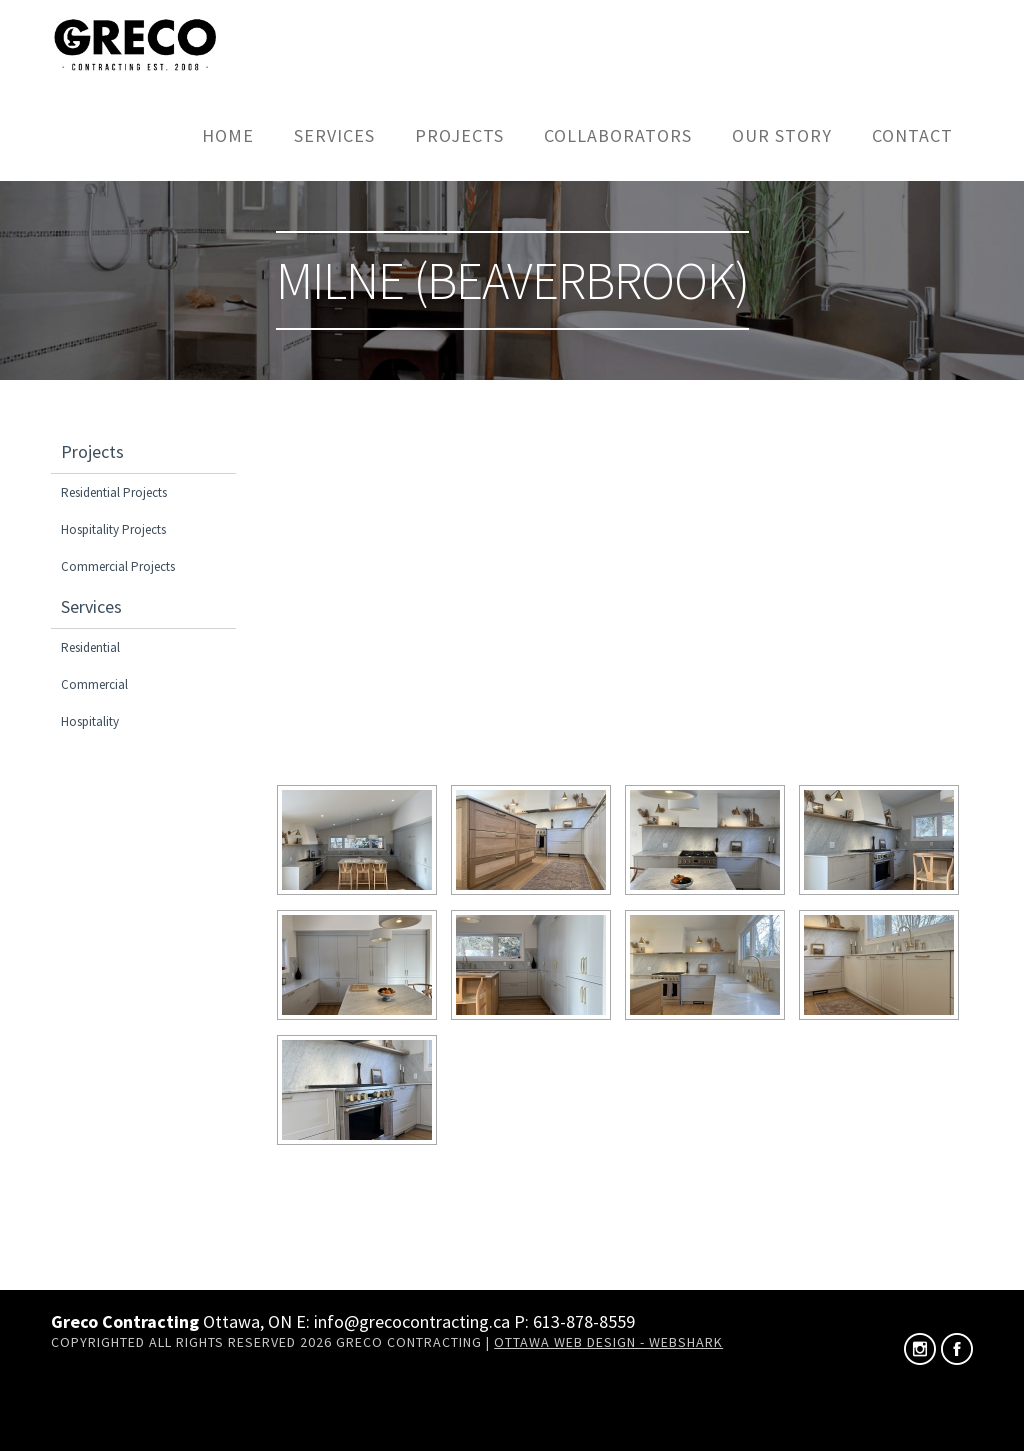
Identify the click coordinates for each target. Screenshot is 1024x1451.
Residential (90, 647)
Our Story (782, 135)
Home (228, 135)
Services (334, 135)
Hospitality (90, 721)
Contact (912, 135)
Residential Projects (114, 492)
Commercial (94, 684)
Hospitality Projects (113, 529)
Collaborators (618, 135)
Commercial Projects (118, 566)
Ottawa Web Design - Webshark (608, 1342)
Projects (459, 135)
